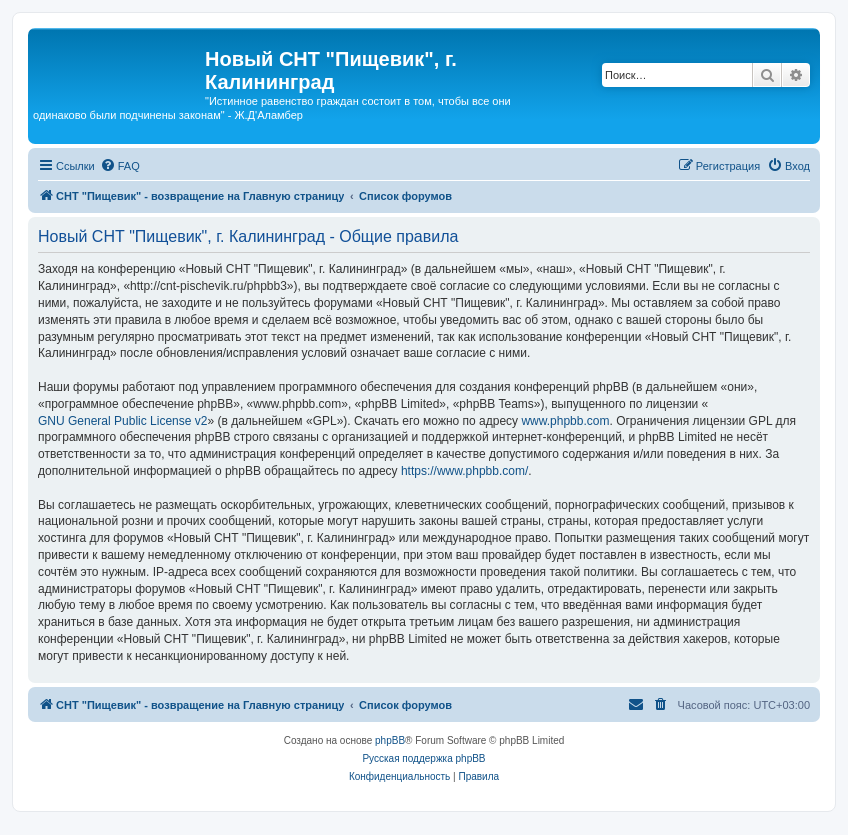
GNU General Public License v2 (122, 421)
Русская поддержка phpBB (423, 758)
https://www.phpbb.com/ (464, 471)
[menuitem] (120, 166)
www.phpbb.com (565, 421)
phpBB (390, 740)
